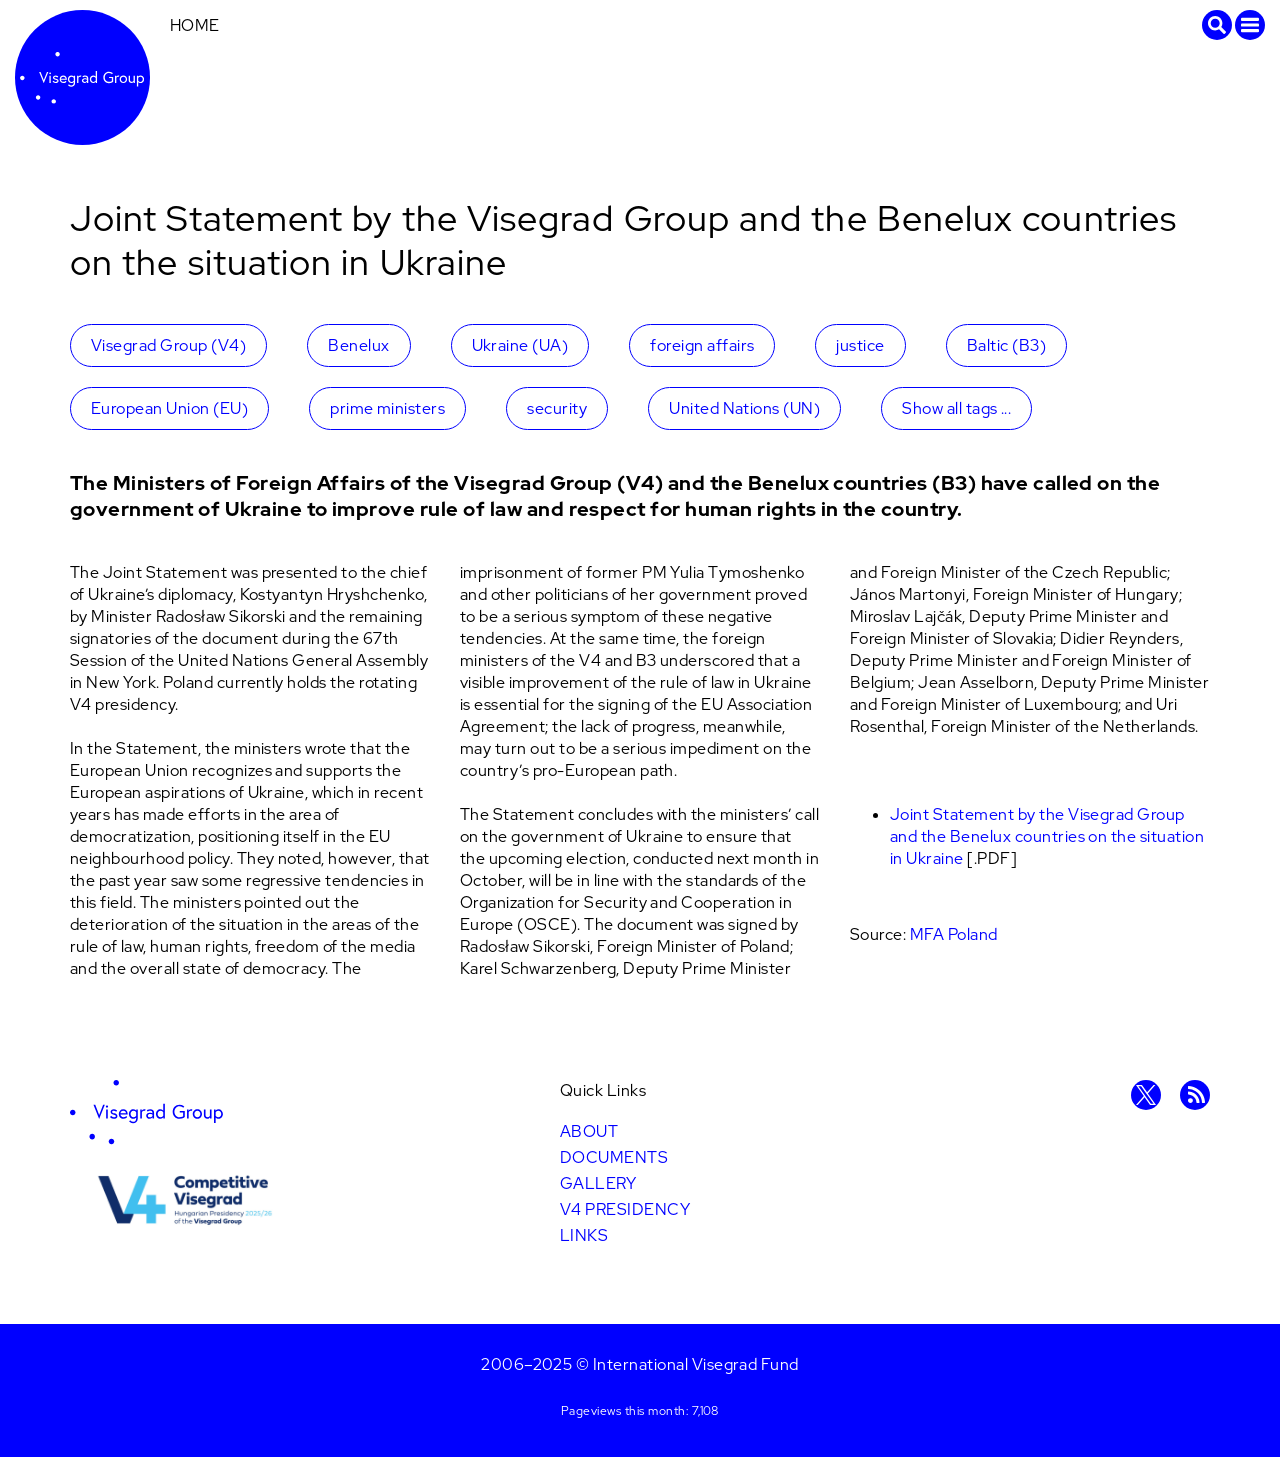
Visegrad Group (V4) (168, 345)
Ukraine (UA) (520, 345)
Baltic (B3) (1006, 345)
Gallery (598, 1183)
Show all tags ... (956, 408)
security (557, 408)
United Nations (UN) (744, 408)
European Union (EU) (169, 408)
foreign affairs (702, 345)
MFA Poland (954, 934)
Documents (614, 1157)
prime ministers (387, 408)
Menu (1250, 25)
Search (1217, 25)
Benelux (358, 345)
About (589, 1131)
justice (860, 345)
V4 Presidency (625, 1209)
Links (584, 1235)
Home (195, 25)
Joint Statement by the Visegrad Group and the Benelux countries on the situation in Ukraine (1047, 836)
